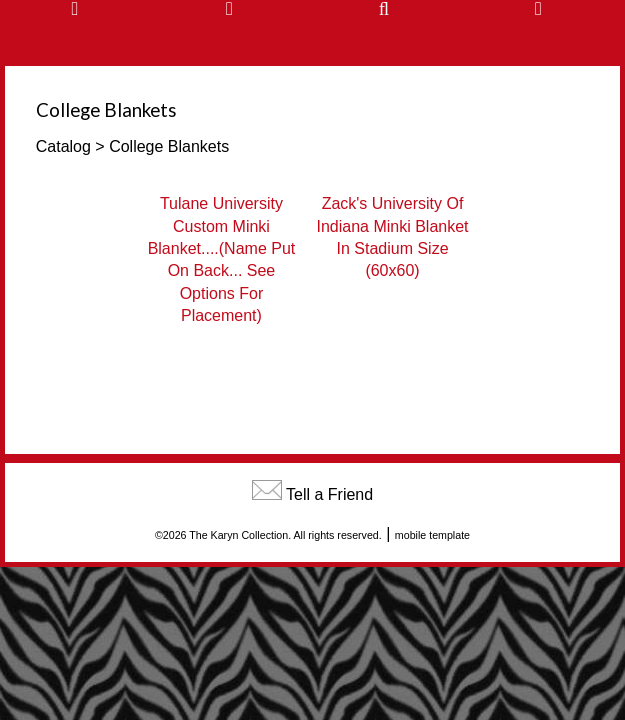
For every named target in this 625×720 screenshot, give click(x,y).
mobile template (432, 535)
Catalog (63, 146)
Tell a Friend (329, 494)
